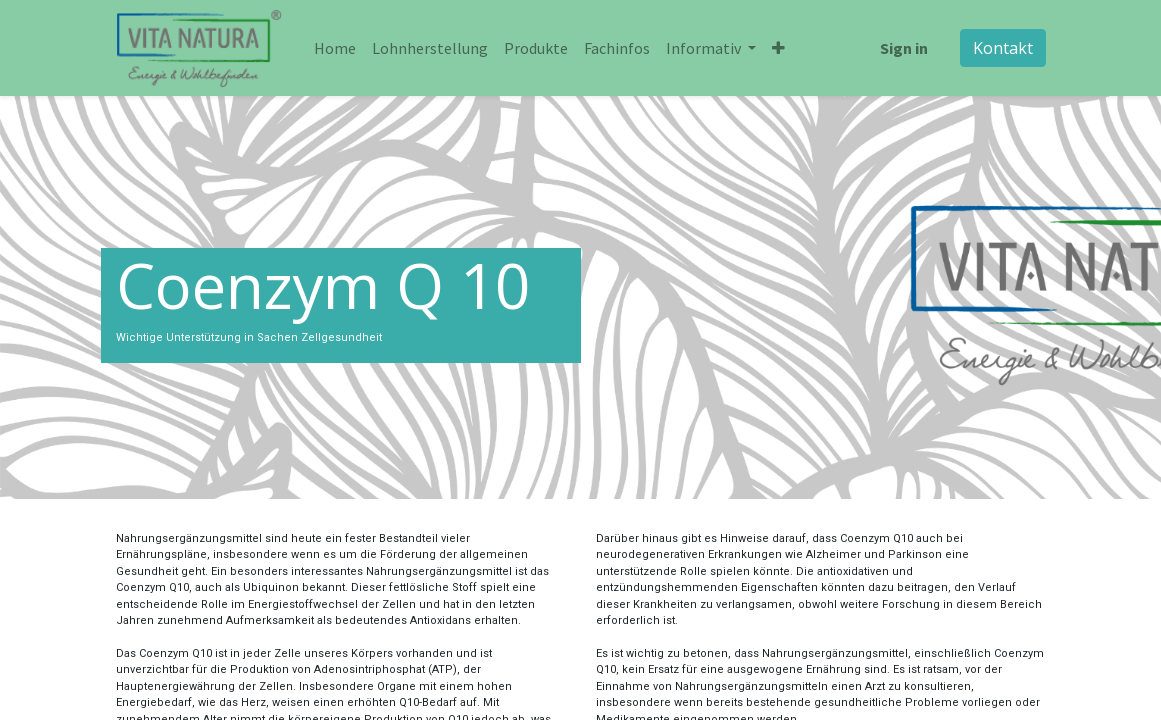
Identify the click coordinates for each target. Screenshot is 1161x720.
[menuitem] (335, 48)
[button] (778, 48)
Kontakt (1003, 48)
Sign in (904, 48)
